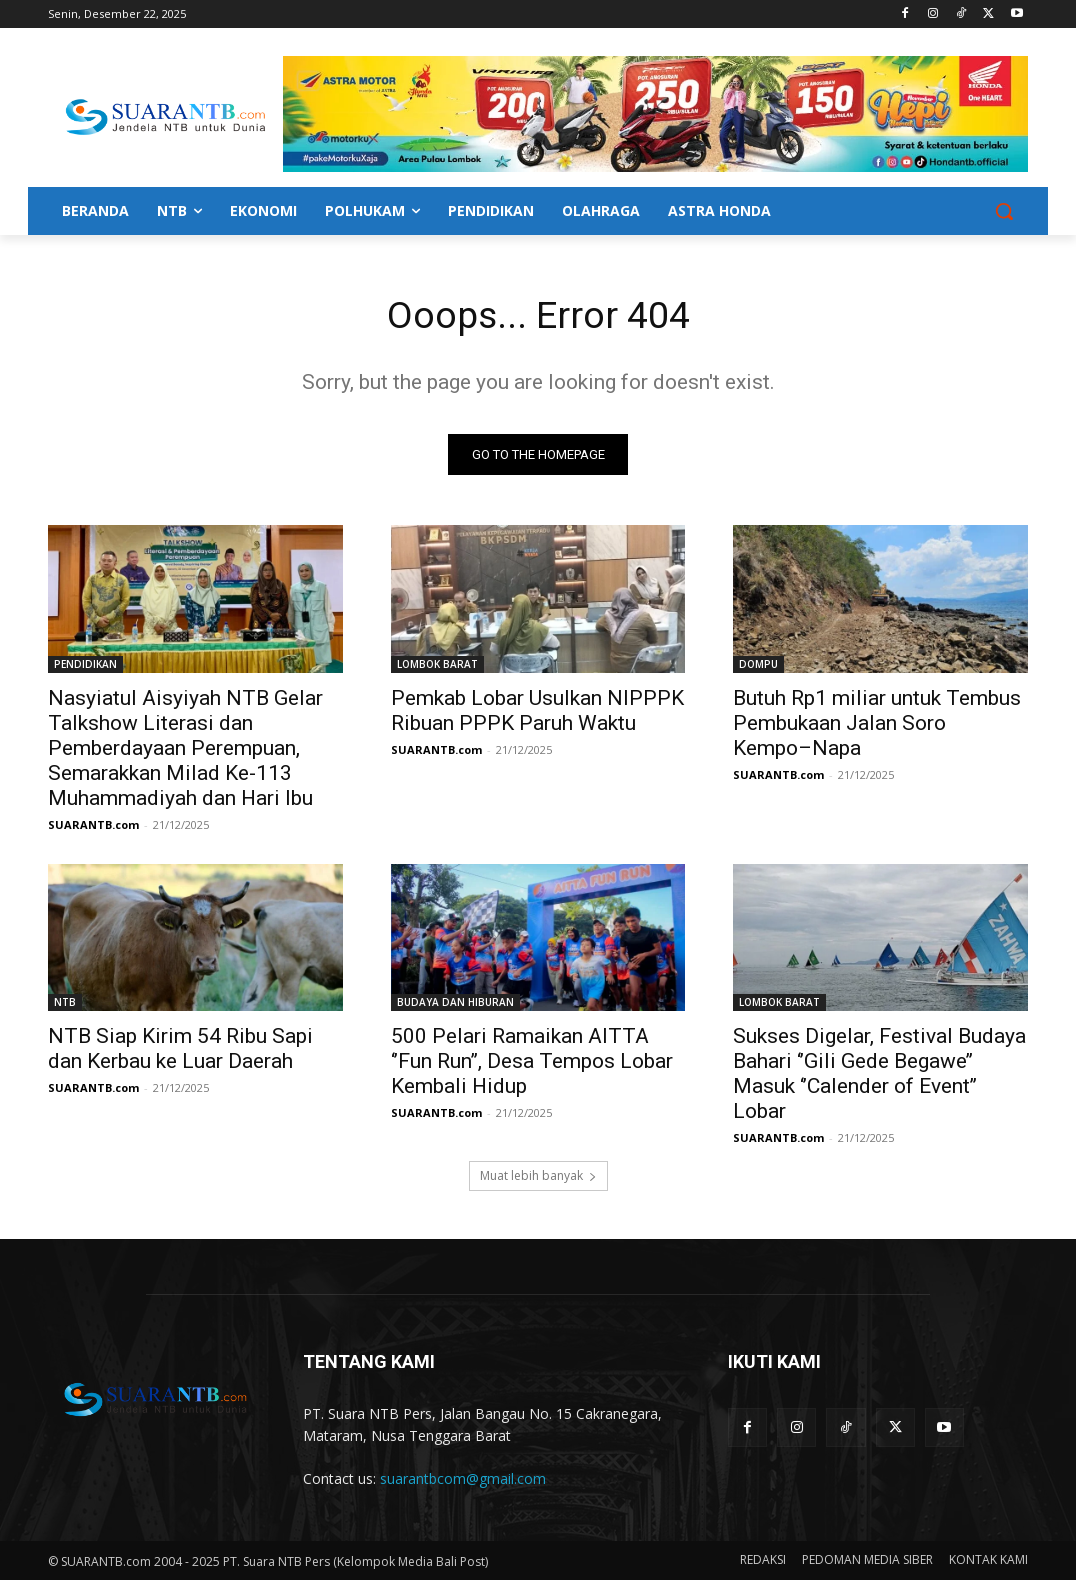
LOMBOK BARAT (437, 667)
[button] (1004, 211)
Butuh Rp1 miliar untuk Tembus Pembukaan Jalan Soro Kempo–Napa (877, 726)
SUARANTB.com (93, 827)
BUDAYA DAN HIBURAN (455, 1006)
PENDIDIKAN (85, 667)
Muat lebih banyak (538, 1179)
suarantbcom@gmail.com (463, 1482)
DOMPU (758, 667)
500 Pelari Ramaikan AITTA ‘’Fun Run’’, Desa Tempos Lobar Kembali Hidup (532, 1065)
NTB (65, 1006)
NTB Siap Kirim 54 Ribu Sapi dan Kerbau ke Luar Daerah (180, 1052)
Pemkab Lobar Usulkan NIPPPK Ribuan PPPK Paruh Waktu (537, 713)
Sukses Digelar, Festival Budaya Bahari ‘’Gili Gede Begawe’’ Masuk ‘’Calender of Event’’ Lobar (879, 1077)
